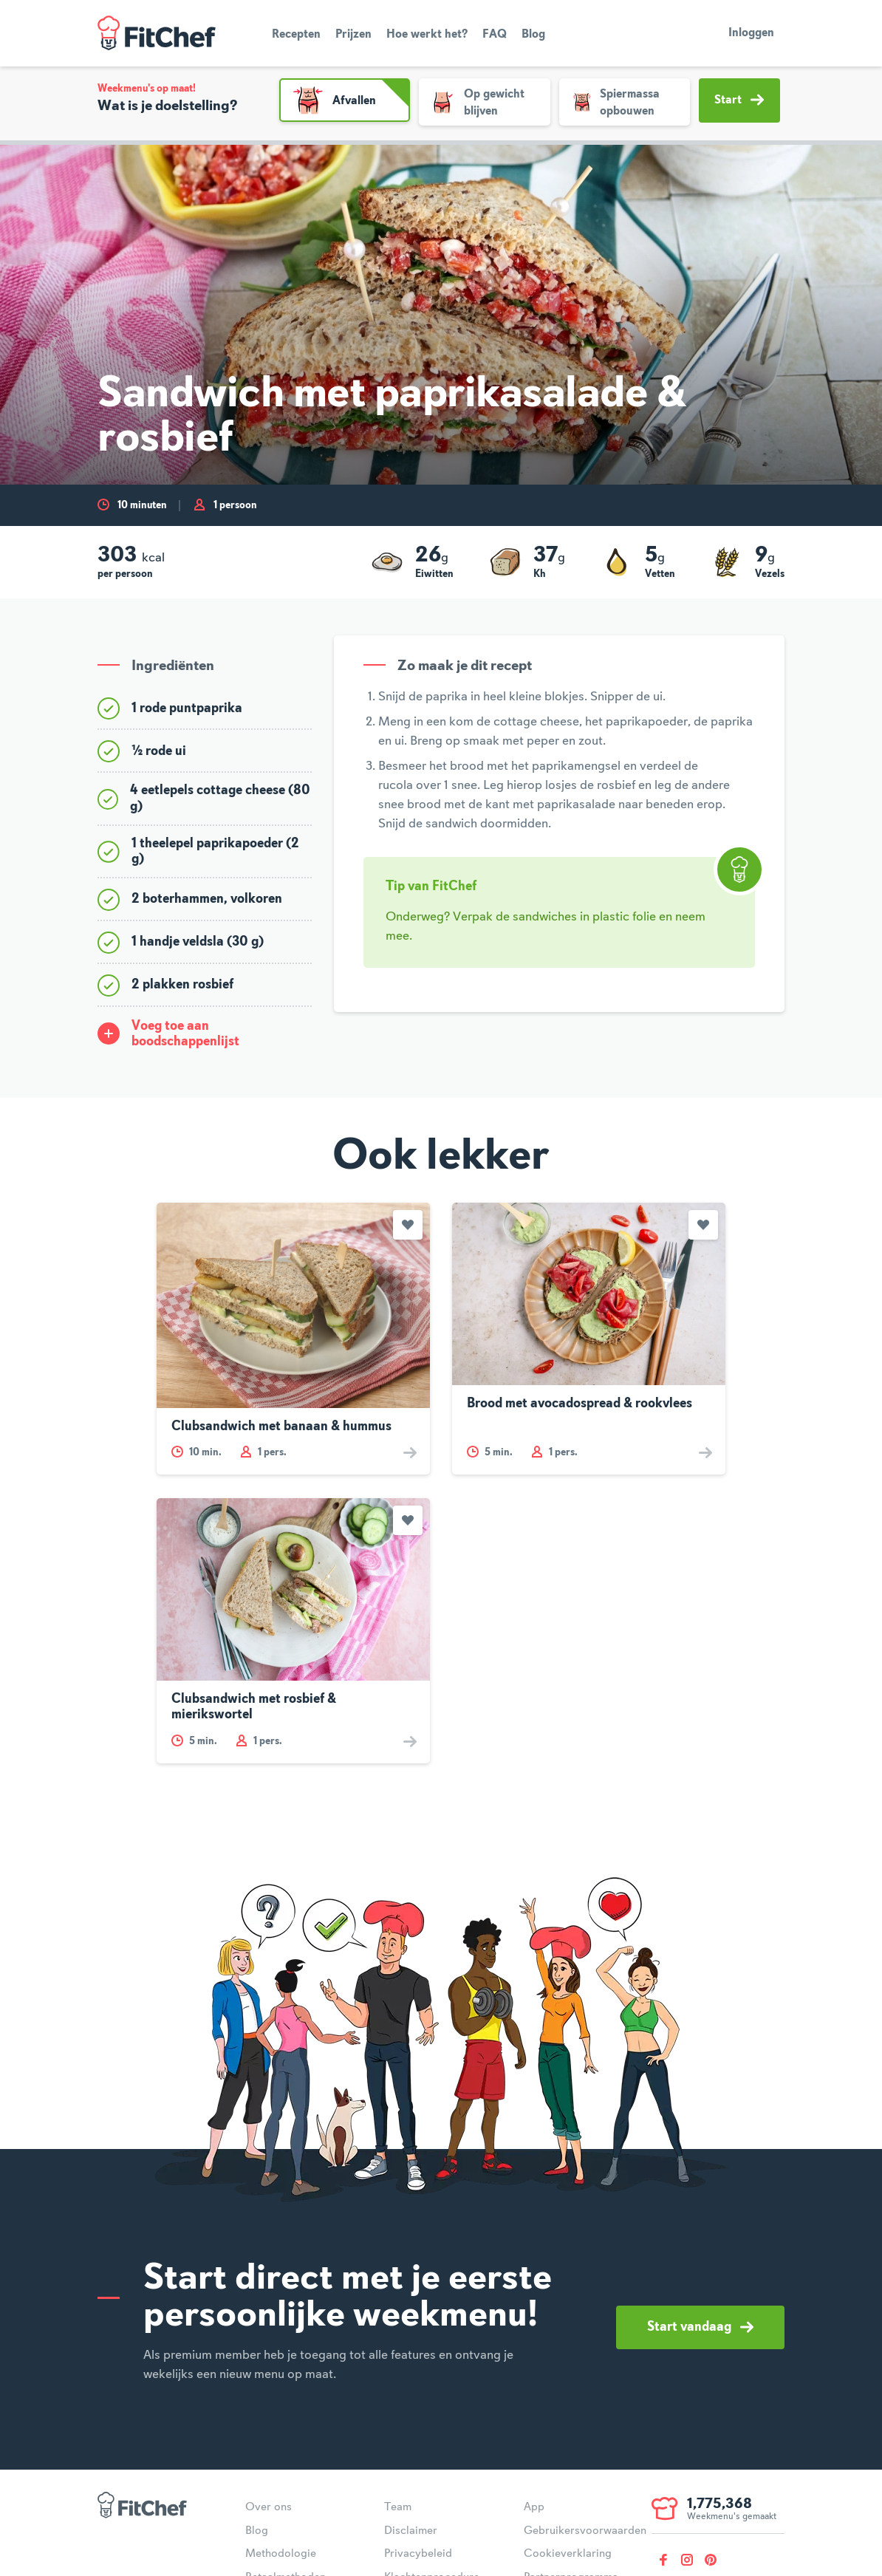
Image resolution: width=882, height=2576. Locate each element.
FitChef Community (157, 33)
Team (397, 2507)
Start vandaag (700, 2327)
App (534, 2507)
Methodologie (280, 2554)
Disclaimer (410, 2531)
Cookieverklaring (568, 2554)
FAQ (494, 35)
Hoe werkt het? (427, 35)
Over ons (268, 2507)
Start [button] (739, 99)
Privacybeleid (418, 2554)
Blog (533, 35)
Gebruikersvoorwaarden (585, 2531)
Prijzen (353, 35)
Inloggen (751, 33)
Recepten (296, 35)
